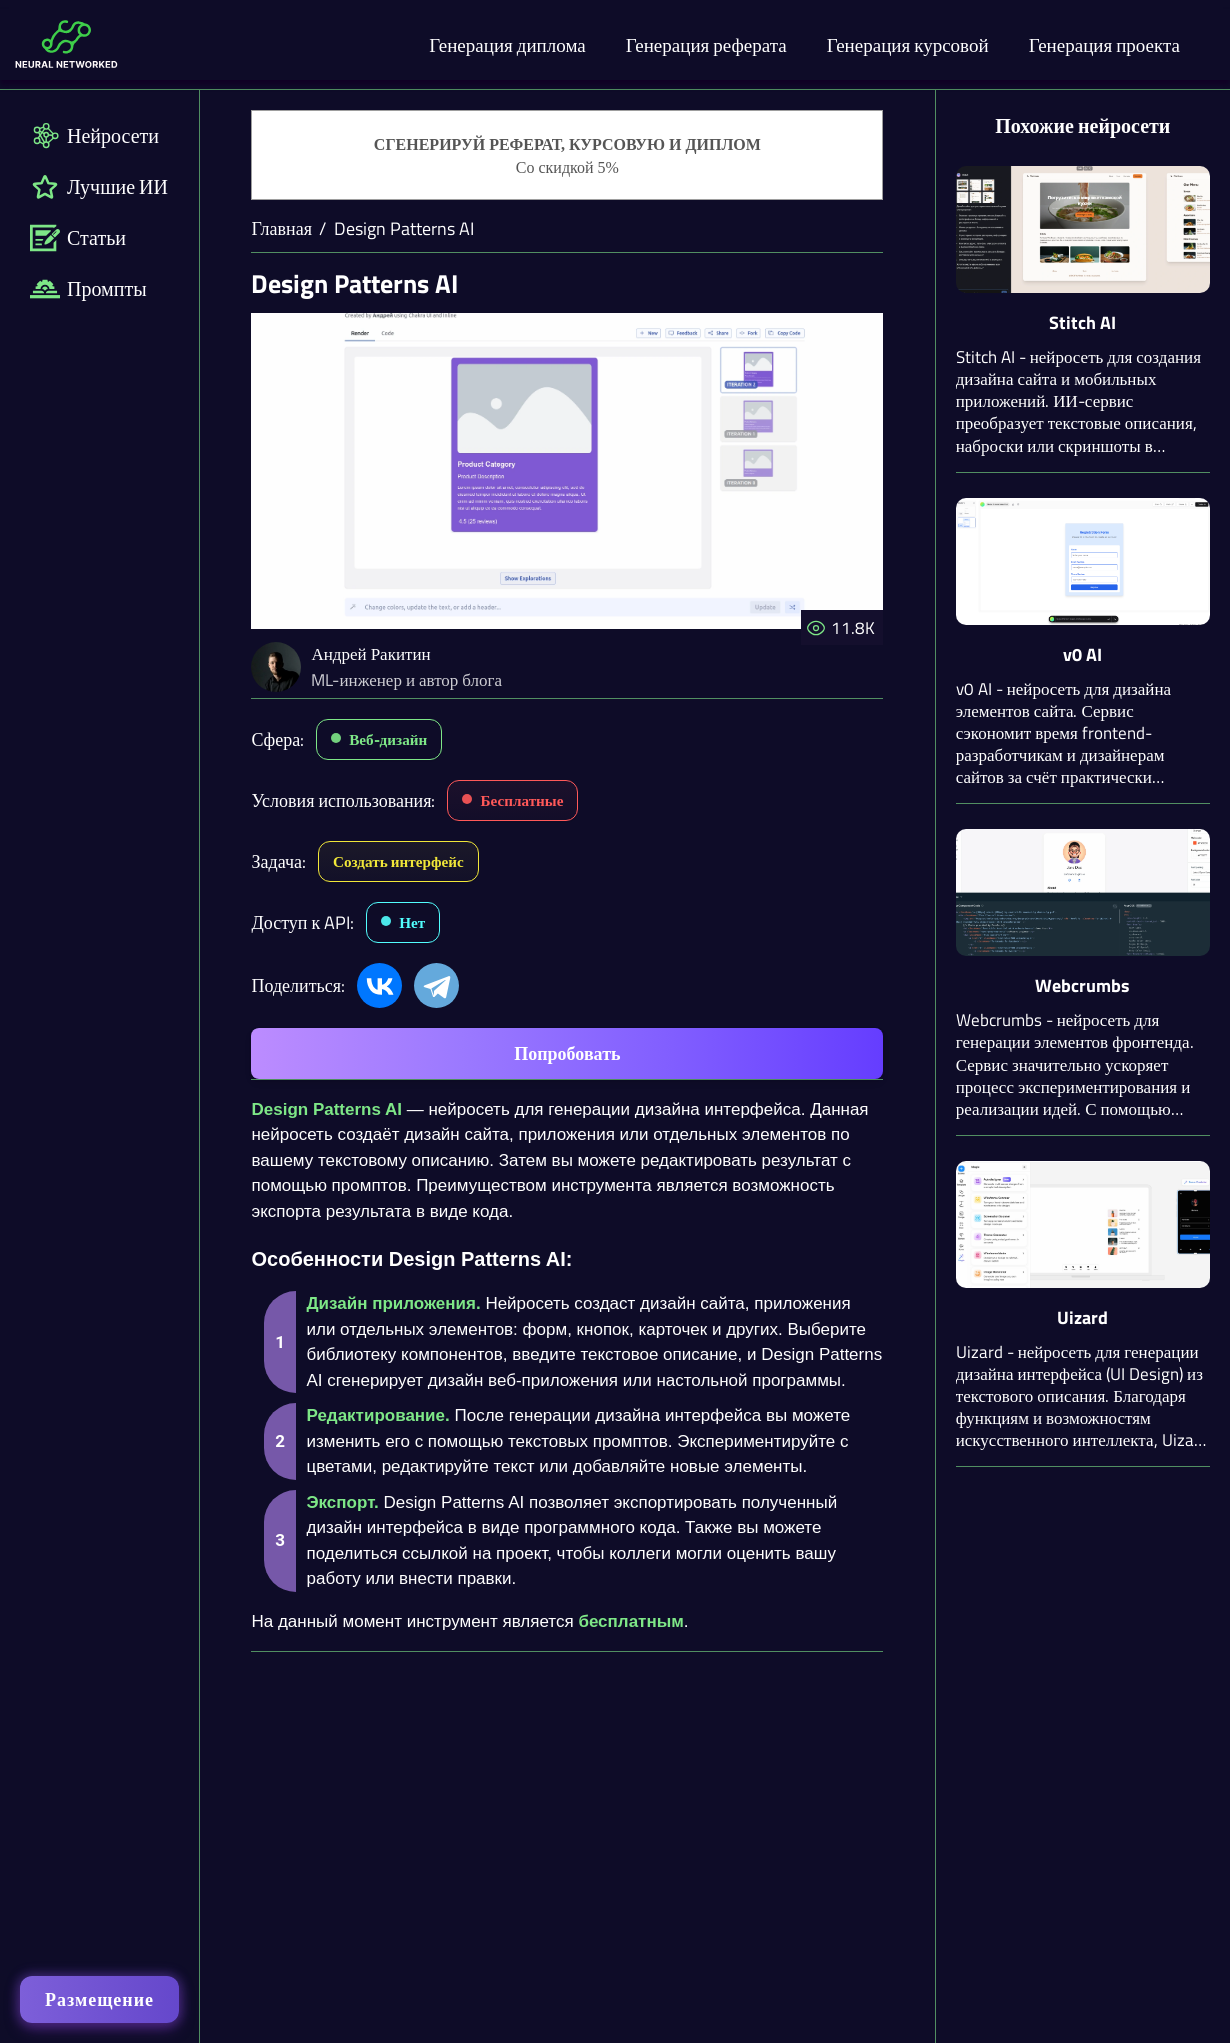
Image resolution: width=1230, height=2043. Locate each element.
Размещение (99, 1999)
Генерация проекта (1104, 44)
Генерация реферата (706, 44)
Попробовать (567, 1053)
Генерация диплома (507, 44)
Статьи (78, 237)
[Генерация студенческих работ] (567, 156)
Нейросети (94, 135)
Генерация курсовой (908, 44)
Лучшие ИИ (99, 186)
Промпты (88, 288)
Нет (412, 922)
